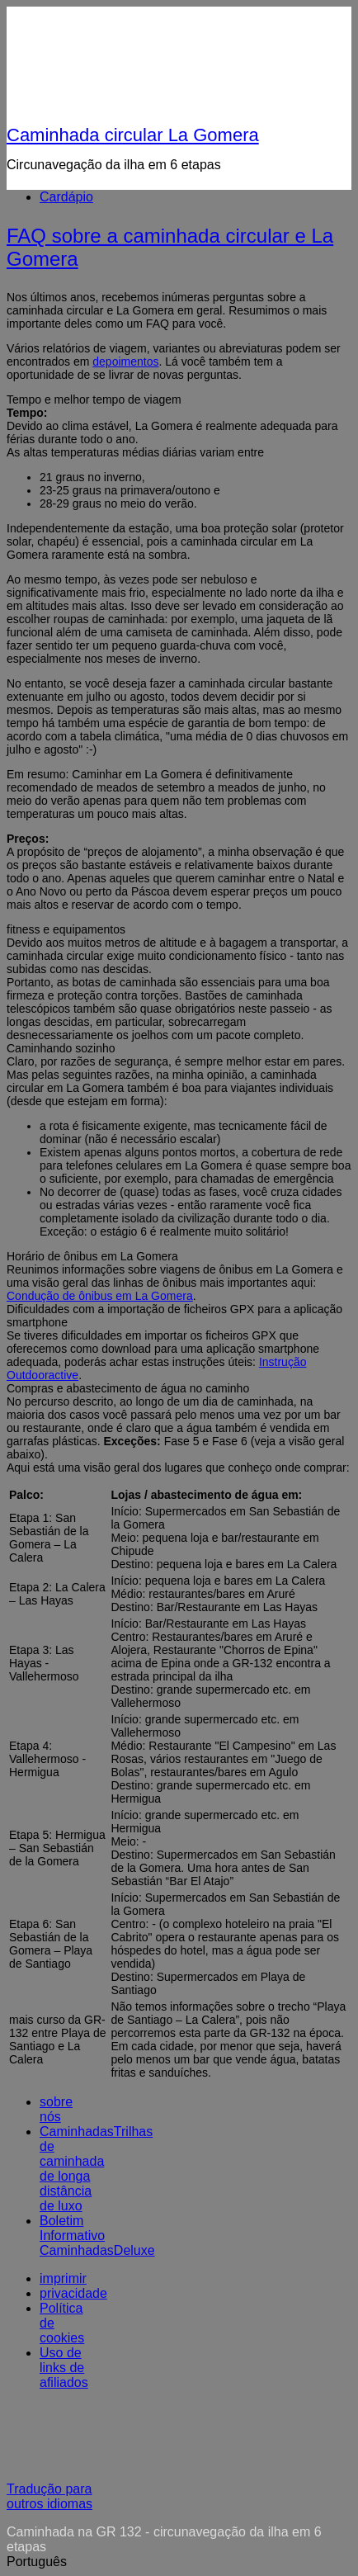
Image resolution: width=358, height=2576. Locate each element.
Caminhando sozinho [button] (61, 1048)
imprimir (63, 2278)
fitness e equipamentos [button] (66, 929)
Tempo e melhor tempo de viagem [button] (94, 399)
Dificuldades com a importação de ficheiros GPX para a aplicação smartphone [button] (174, 1315)
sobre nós (56, 2109)
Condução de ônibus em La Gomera (100, 1295)
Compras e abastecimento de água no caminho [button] (128, 1388)
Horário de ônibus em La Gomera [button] (92, 1256)
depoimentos (125, 361)
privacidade (73, 2293)
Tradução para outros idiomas (49, 2496)
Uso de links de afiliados (64, 2367)
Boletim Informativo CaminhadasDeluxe (97, 2235)
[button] (179, 2562)
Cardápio (66, 197)
